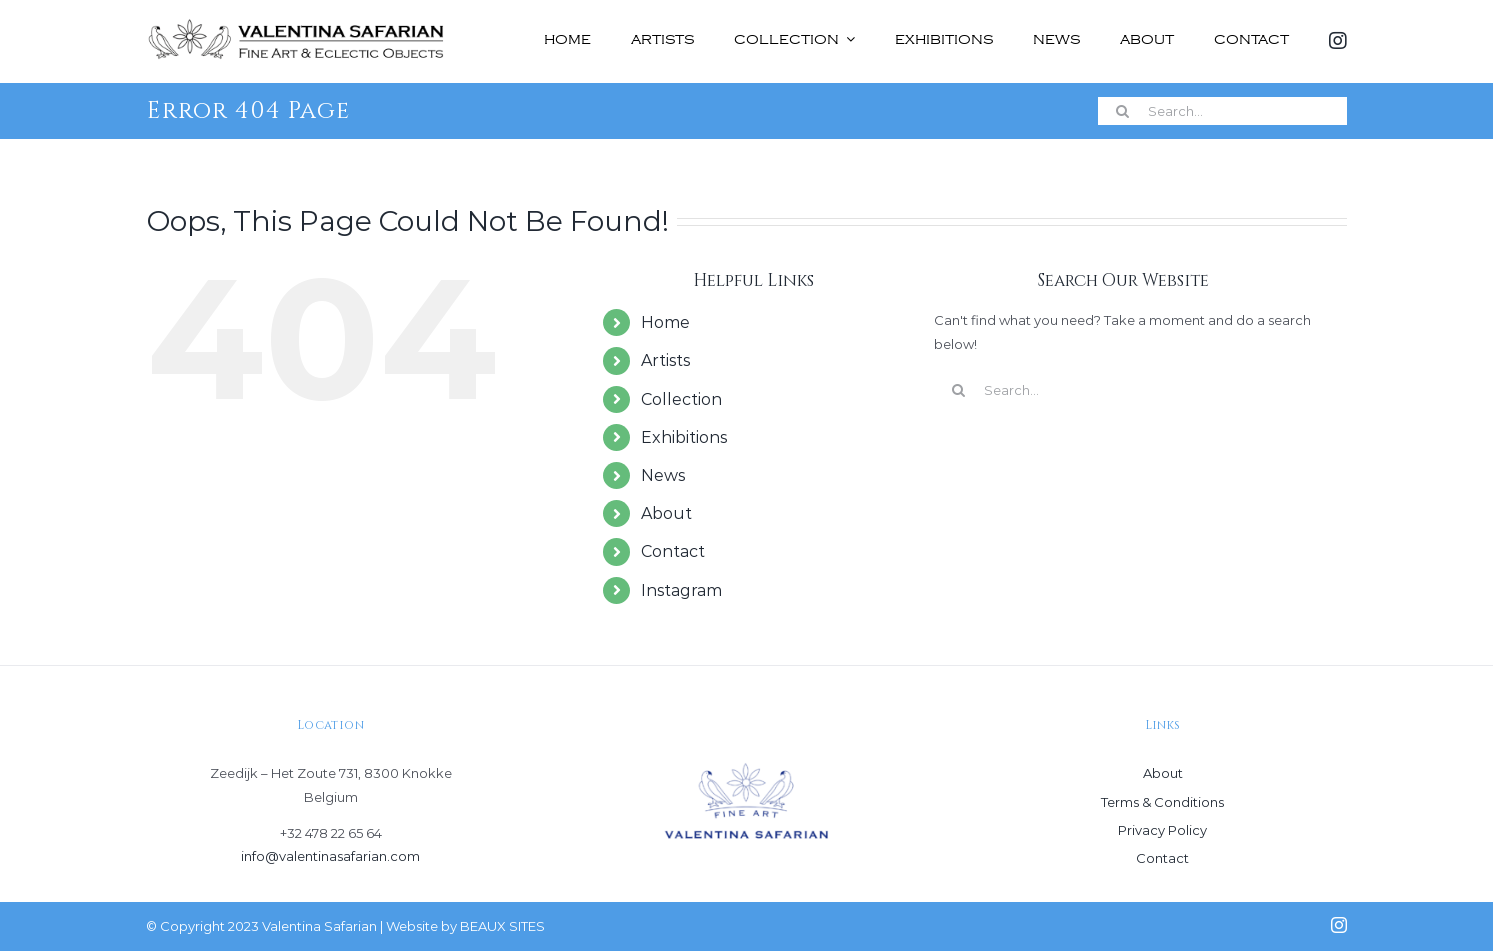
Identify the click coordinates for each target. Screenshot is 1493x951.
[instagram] (1339, 925)
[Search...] (1222, 111)
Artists (665, 360)
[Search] (1123, 111)
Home (665, 322)
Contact (673, 551)
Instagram (681, 590)
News (663, 475)
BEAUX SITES (502, 926)
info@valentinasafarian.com (330, 856)
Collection (681, 399)
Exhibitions (684, 437)
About (666, 513)
